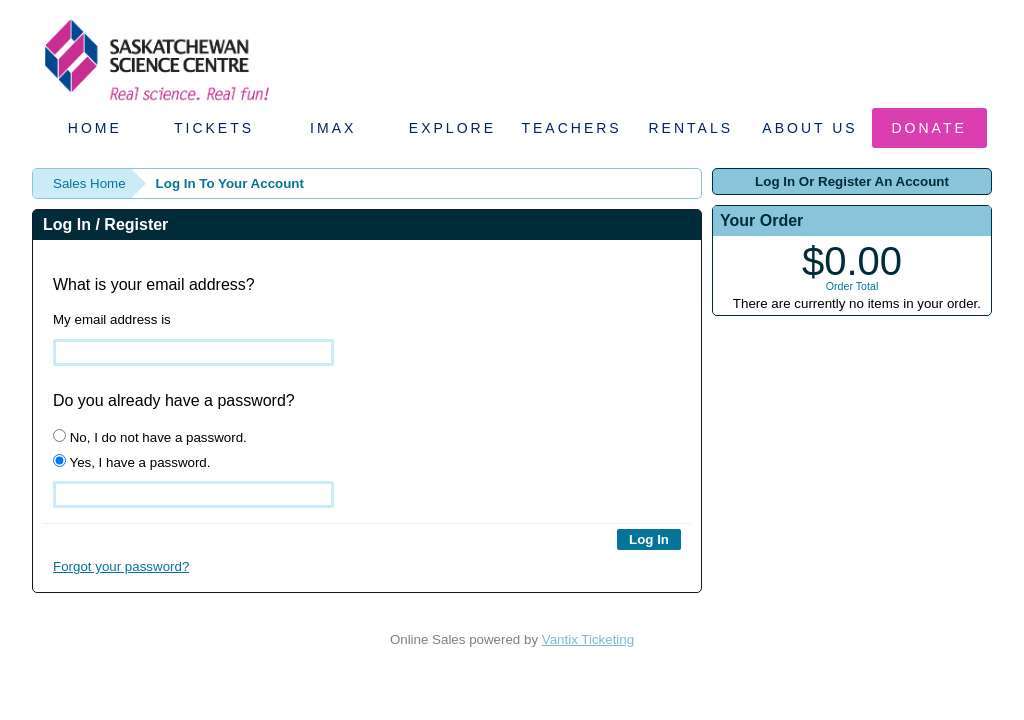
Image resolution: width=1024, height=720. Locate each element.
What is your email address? (154, 284)
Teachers (571, 128)
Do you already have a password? (174, 400)
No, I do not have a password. (150, 437)
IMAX (333, 128)
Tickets (214, 128)
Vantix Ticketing (588, 639)
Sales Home (89, 183)
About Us (809, 128)
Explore (452, 128)
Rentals (691, 128)
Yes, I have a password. (131, 462)
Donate (929, 128)
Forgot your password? (121, 566)
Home (95, 128)
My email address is (112, 319)
